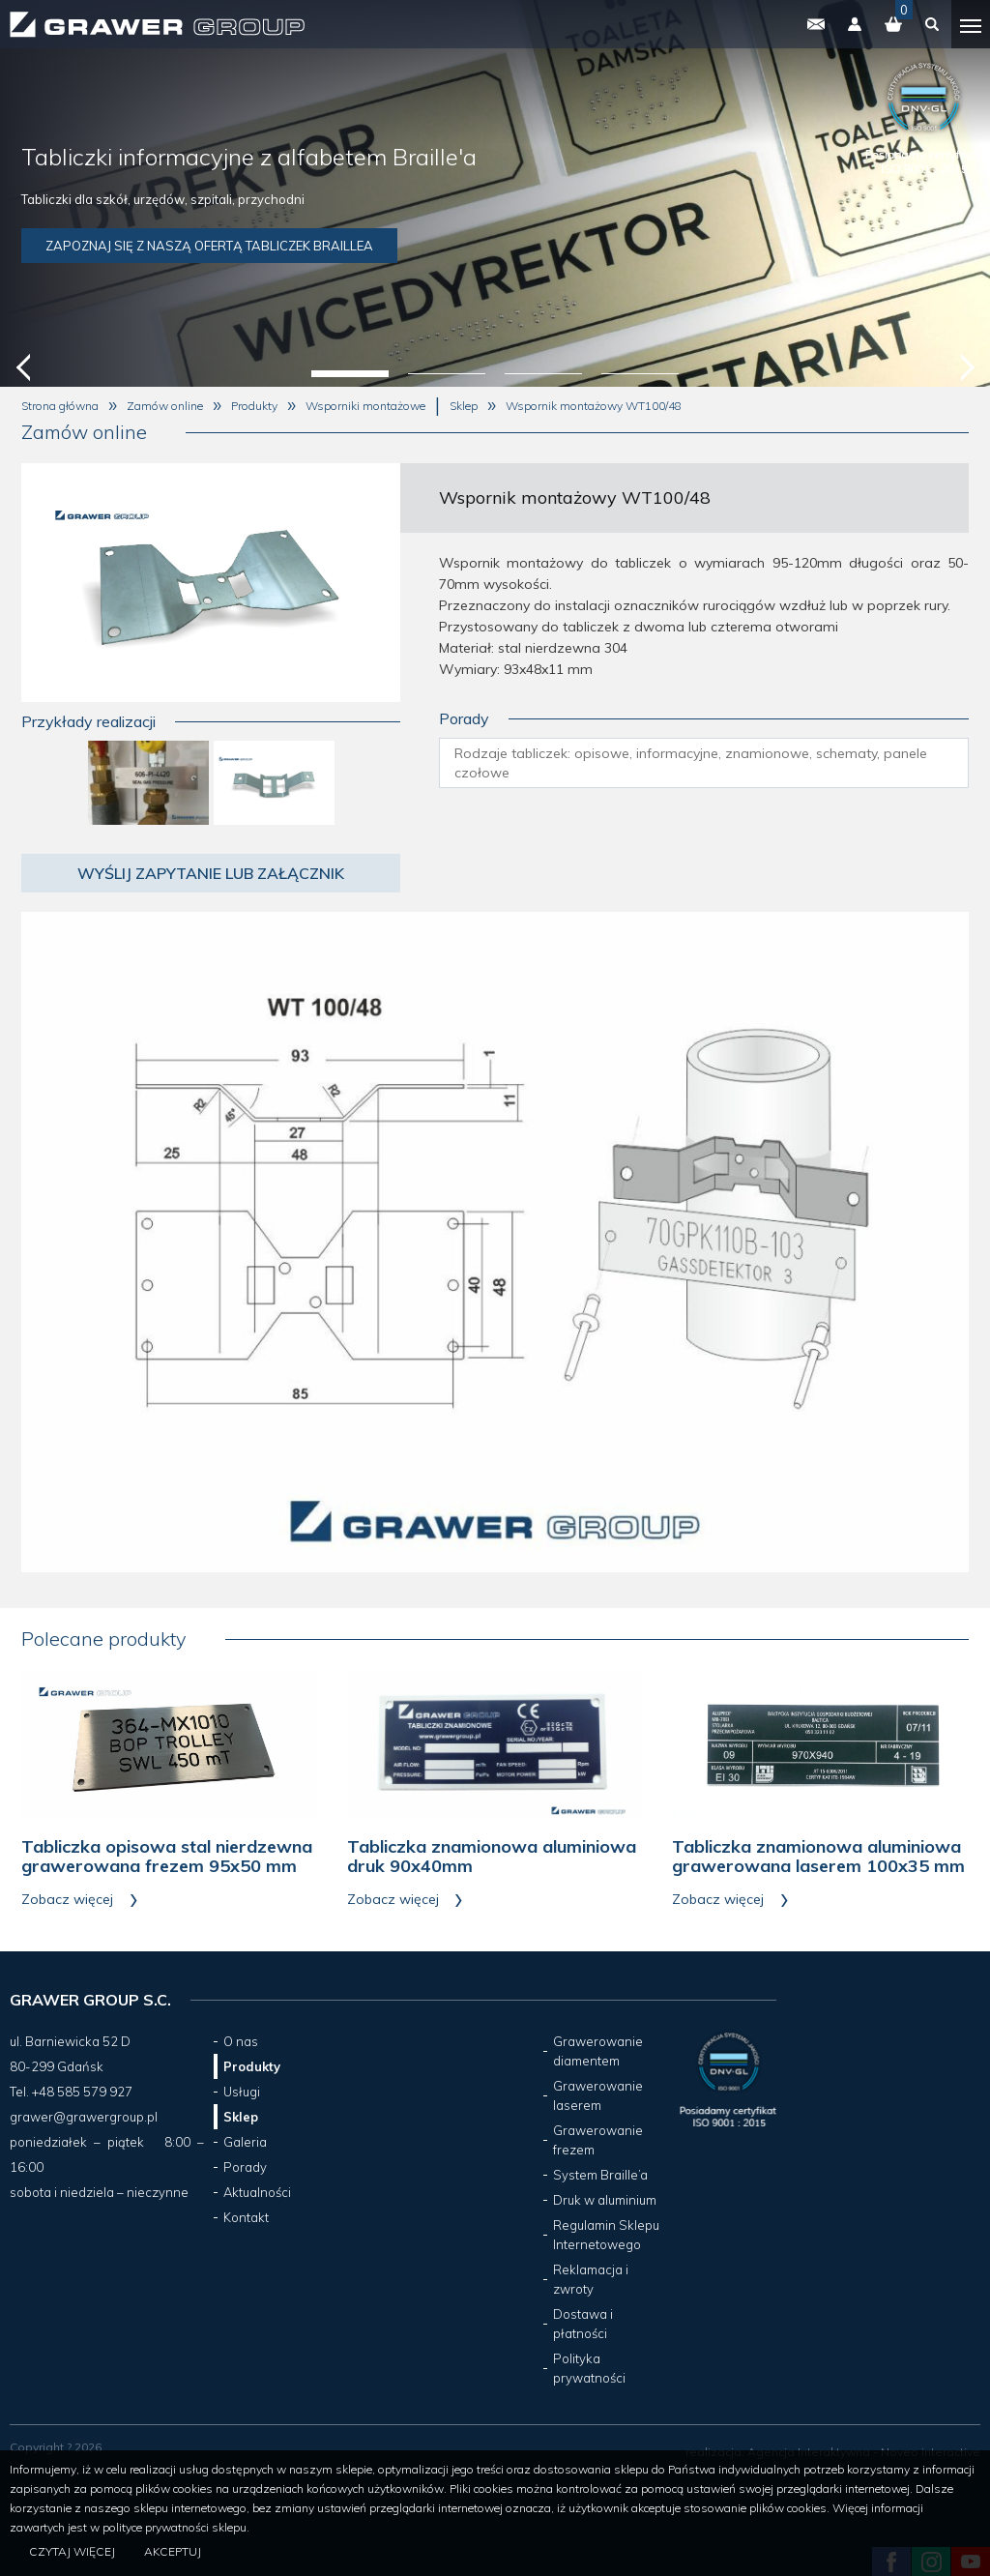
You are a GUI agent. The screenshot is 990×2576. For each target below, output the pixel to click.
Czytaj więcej (72, 2551)
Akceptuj (172, 2551)
